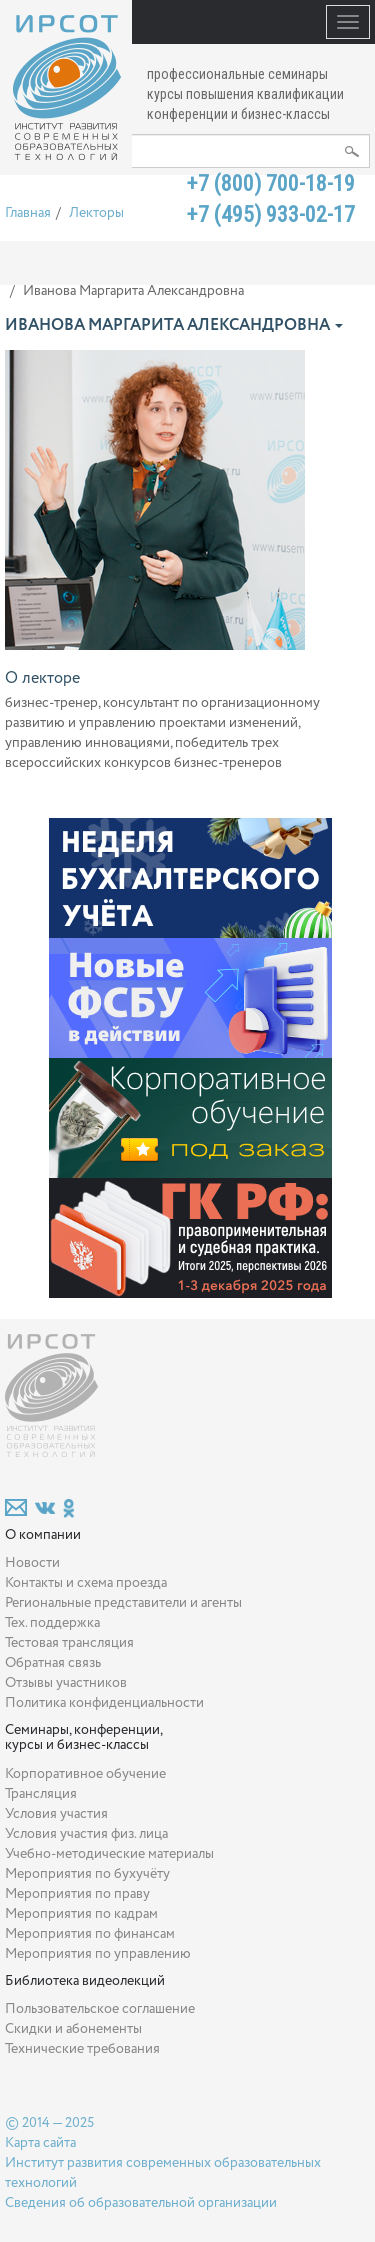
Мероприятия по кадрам (81, 1914)
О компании (43, 1535)
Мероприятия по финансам (90, 1934)
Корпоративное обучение (85, 1774)
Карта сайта (40, 2143)
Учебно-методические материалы (109, 1854)
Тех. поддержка (52, 1623)
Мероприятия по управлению (98, 1954)
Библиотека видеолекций (85, 1981)
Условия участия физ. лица (86, 1834)
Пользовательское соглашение (100, 2009)
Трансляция (41, 1794)
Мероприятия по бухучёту (87, 1874)
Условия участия (56, 1814)
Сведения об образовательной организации (141, 2203)
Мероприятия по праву (77, 1894)
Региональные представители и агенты (123, 1603)
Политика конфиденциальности (104, 1703)
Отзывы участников (66, 1683)
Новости (32, 1563)
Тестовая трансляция (69, 1643)
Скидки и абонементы (73, 2029)
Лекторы (96, 213)
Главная (28, 213)
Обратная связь (53, 1663)
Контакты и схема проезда (86, 1583)
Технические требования (82, 2049)
